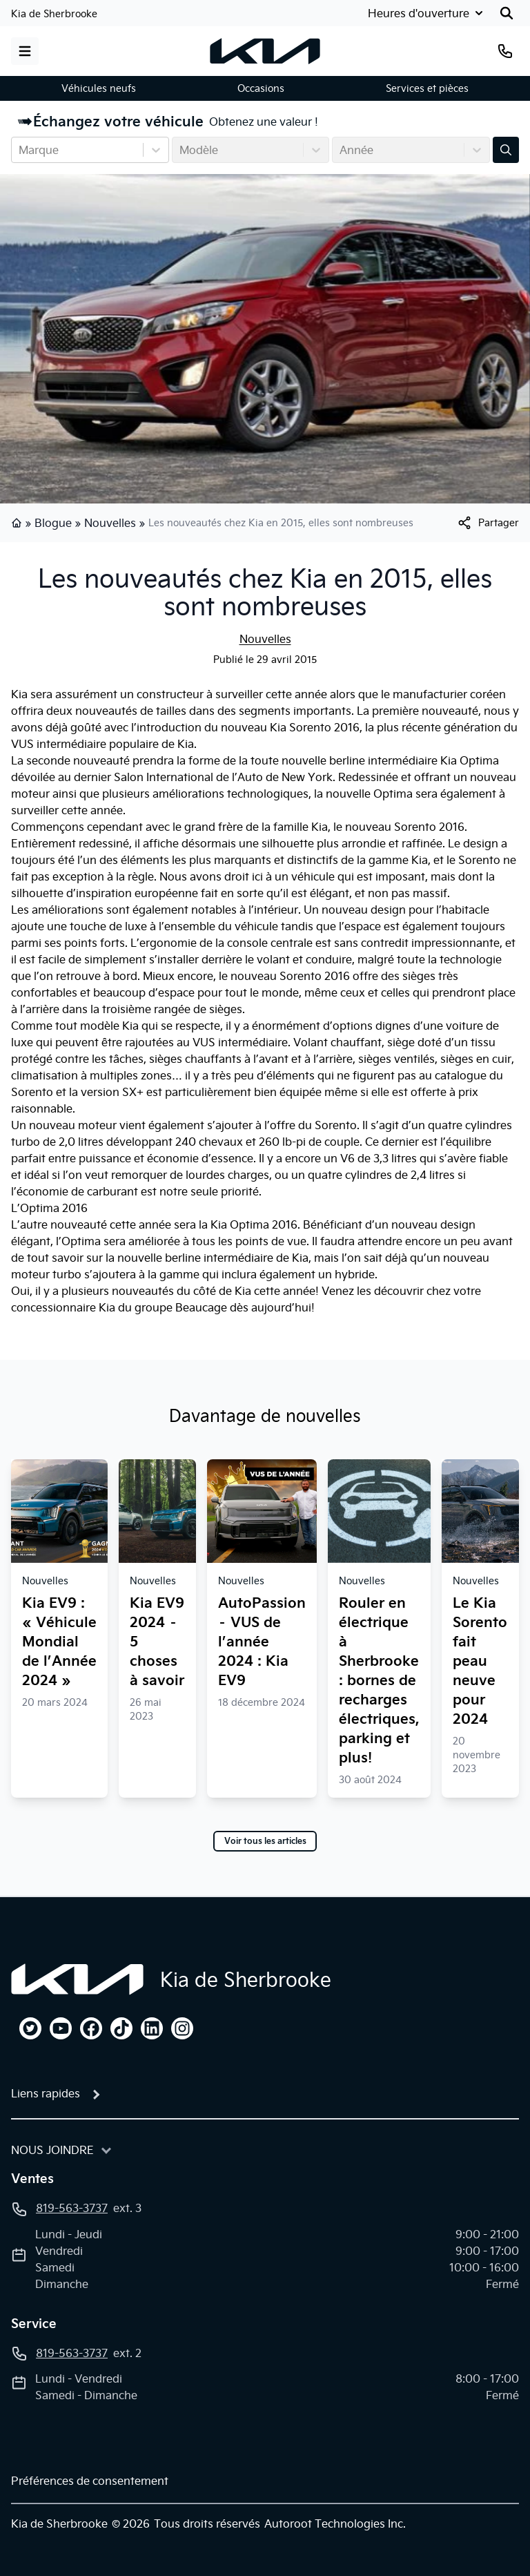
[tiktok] (121, 2028)
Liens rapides (45, 2093)
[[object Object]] (487, 523)
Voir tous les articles (265, 1841)
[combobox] (20, 150)
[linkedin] (152, 2028)
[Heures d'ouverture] (424, 13)
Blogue (53, 522)
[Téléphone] (505, 51)
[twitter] (30, 2028)
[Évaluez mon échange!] (506, 150)
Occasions (260, 88)
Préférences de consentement (89, 2480)
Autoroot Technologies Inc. (335, 2523)
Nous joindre (52, 2149)
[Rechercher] (506, 13)
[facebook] (91, 2028)
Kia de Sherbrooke (54, 14)
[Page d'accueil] (77, 1979)
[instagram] (182, 2028)
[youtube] (61, 2028)
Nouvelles (110, 522)
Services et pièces (427, 88)
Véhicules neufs (98, 88)
